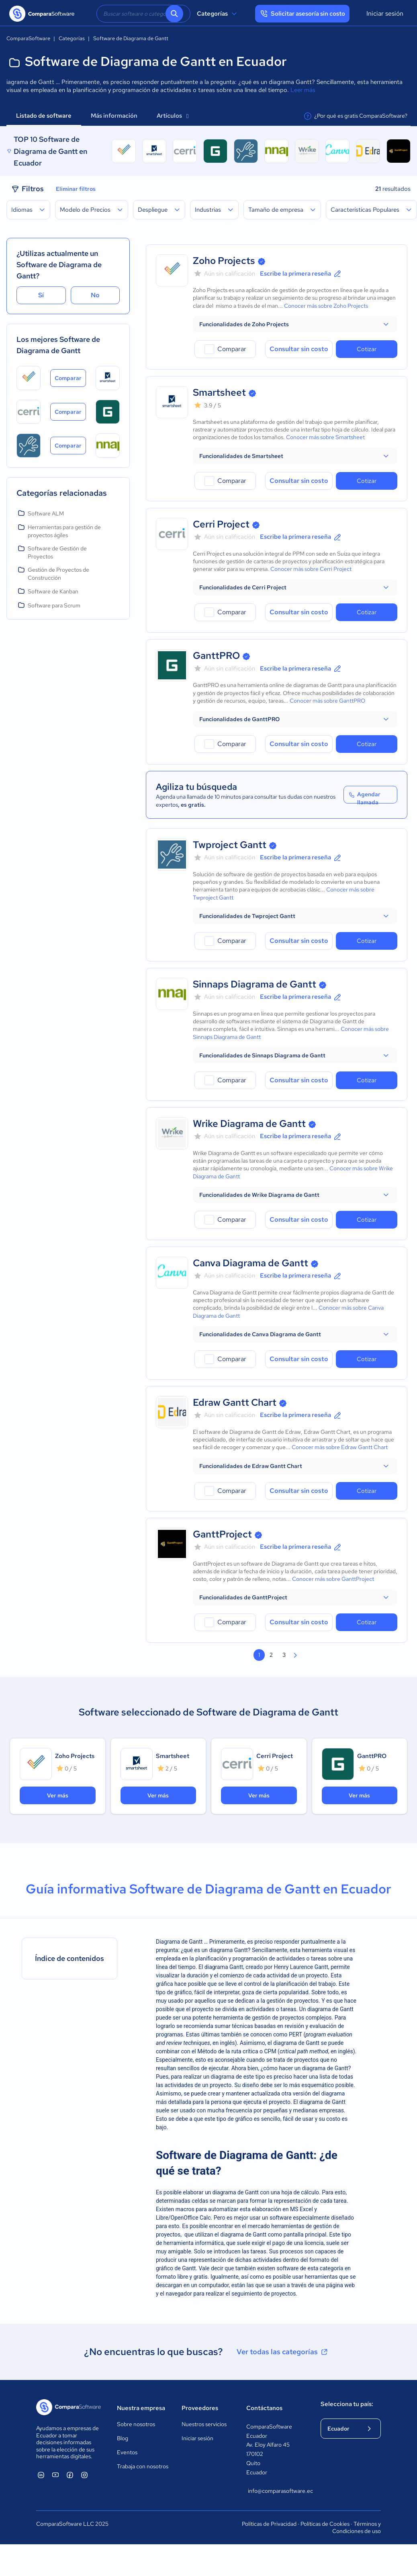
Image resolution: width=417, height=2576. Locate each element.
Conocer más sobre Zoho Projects (326, 305)
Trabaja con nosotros (142, 2466)
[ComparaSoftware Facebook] (70, 2475)
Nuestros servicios (204, 2424)
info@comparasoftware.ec (276, 2490)
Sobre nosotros (136, 2424)
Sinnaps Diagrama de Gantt (254, 984)
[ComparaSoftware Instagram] (84, 2475)
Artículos (172, 116)
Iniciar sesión (384, 13)
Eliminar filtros (76, 188)
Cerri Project (221, 524)
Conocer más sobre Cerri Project (311, 568)
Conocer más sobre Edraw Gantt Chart (340, 1447)
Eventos (127, 2452)
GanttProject (222, 1534)
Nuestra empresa (141, 2408)
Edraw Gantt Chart (234, 1402)
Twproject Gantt (229, 844)
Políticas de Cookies (325, 2523)
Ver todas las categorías (283, 2352)
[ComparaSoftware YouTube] (55, 2475)
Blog (122, 2438)
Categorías (218, 13)
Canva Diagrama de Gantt (250, 1263)
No (95, 295)
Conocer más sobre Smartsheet (325, 437)
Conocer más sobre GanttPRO (327, 700)
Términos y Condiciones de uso (356, 2527)
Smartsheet (219, 392)
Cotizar (366, 349)
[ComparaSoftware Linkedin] (41, 2475)
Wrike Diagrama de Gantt (249, 1123)
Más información (114, 116)
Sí (41, 295)
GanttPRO (216, 655)
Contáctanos (264, 2408)
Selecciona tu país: (347, 2404)
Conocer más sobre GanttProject (333, 1578)
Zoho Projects (224, 260)
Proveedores (200, 2408)
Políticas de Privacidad (269, 2523)
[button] (295, 324)
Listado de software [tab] (44, 116)
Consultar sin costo (299, 349)
